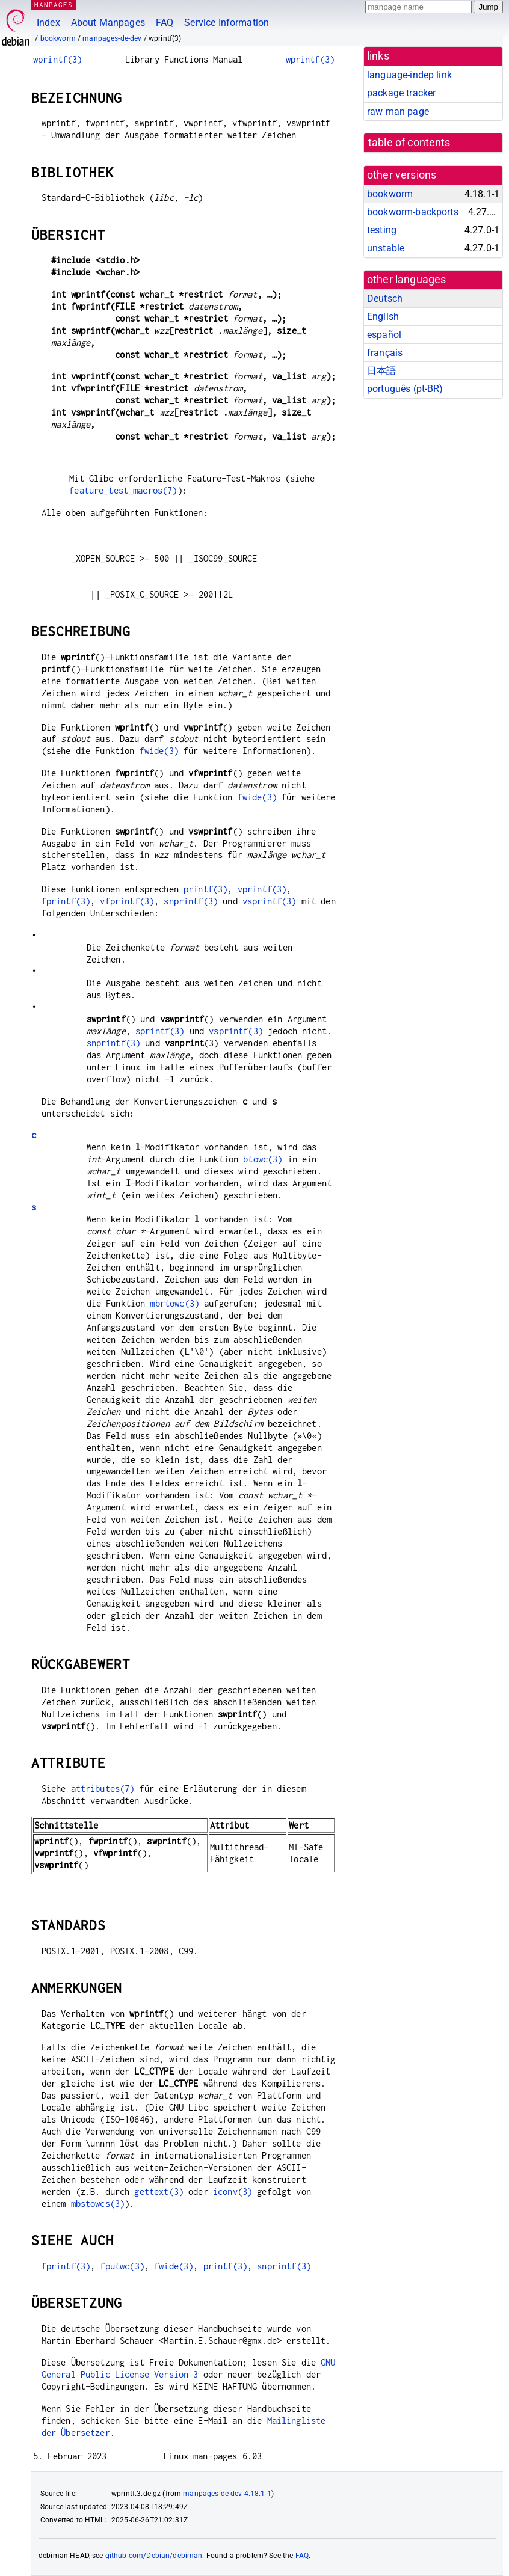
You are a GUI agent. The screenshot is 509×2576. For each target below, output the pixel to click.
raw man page (398, 111)
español (384, 334)
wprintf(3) (57, 59)
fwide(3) (159, 751)
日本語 (381, 370)
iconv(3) (232, 2191)
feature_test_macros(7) (123, 490)
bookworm (58, 38)
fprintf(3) (66, 901)
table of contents (409, 142)
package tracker (401, 93)
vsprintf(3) (269, 901)
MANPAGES (53, 4)
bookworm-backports (412, 212)
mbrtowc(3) (174, 1303)
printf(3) (205, 889)
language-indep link (409, 75)
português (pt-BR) (405, 388)
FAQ (164, 22)
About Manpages (108, 22)
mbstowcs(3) (98, 2203)
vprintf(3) (262, 889)
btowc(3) (262, 1159)
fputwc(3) (122, 2266)
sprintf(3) (160, 1031)
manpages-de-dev (111, 38)
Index (48, 22)
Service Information (226, 22)
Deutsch (385, 298)
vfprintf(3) (127, 901)
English (383, 316)
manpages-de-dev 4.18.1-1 (227, 2493)
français (385, 352)
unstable (385, 248)
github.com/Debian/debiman (154, 2555)
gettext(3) (159, 2191)
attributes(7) (103, 1788)
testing (381, 230)
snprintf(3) (191, 901)
